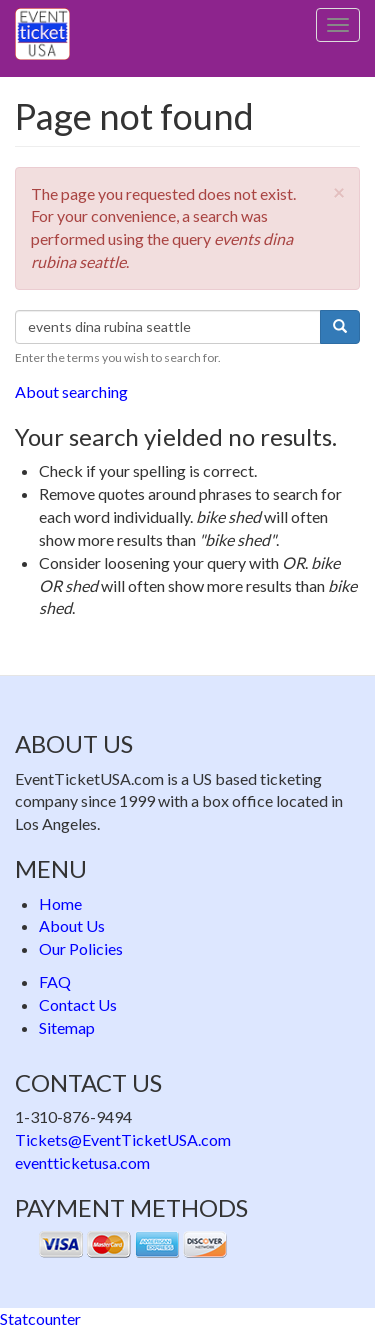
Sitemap (67, 1027)
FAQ (55, 981)
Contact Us (78, 1004)
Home (60, 903)
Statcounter (40, 1318)
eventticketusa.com (82, 1162)
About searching (71, 391)
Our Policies (81, 948)
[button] (339, 191)
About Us (72, 925)
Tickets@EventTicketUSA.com (123, 1139)
